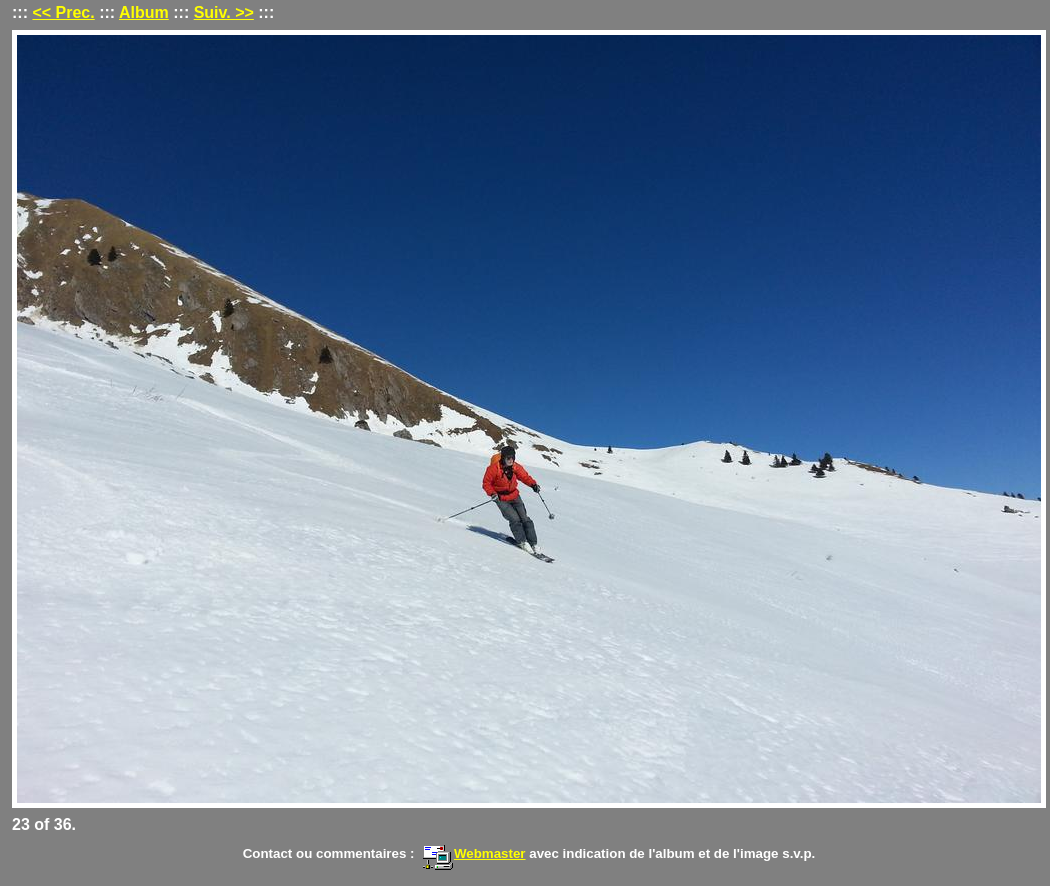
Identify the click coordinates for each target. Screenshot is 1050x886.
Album (144, 12)
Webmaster (474, 853)
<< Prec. (63, 12)
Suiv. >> (224, 12)
